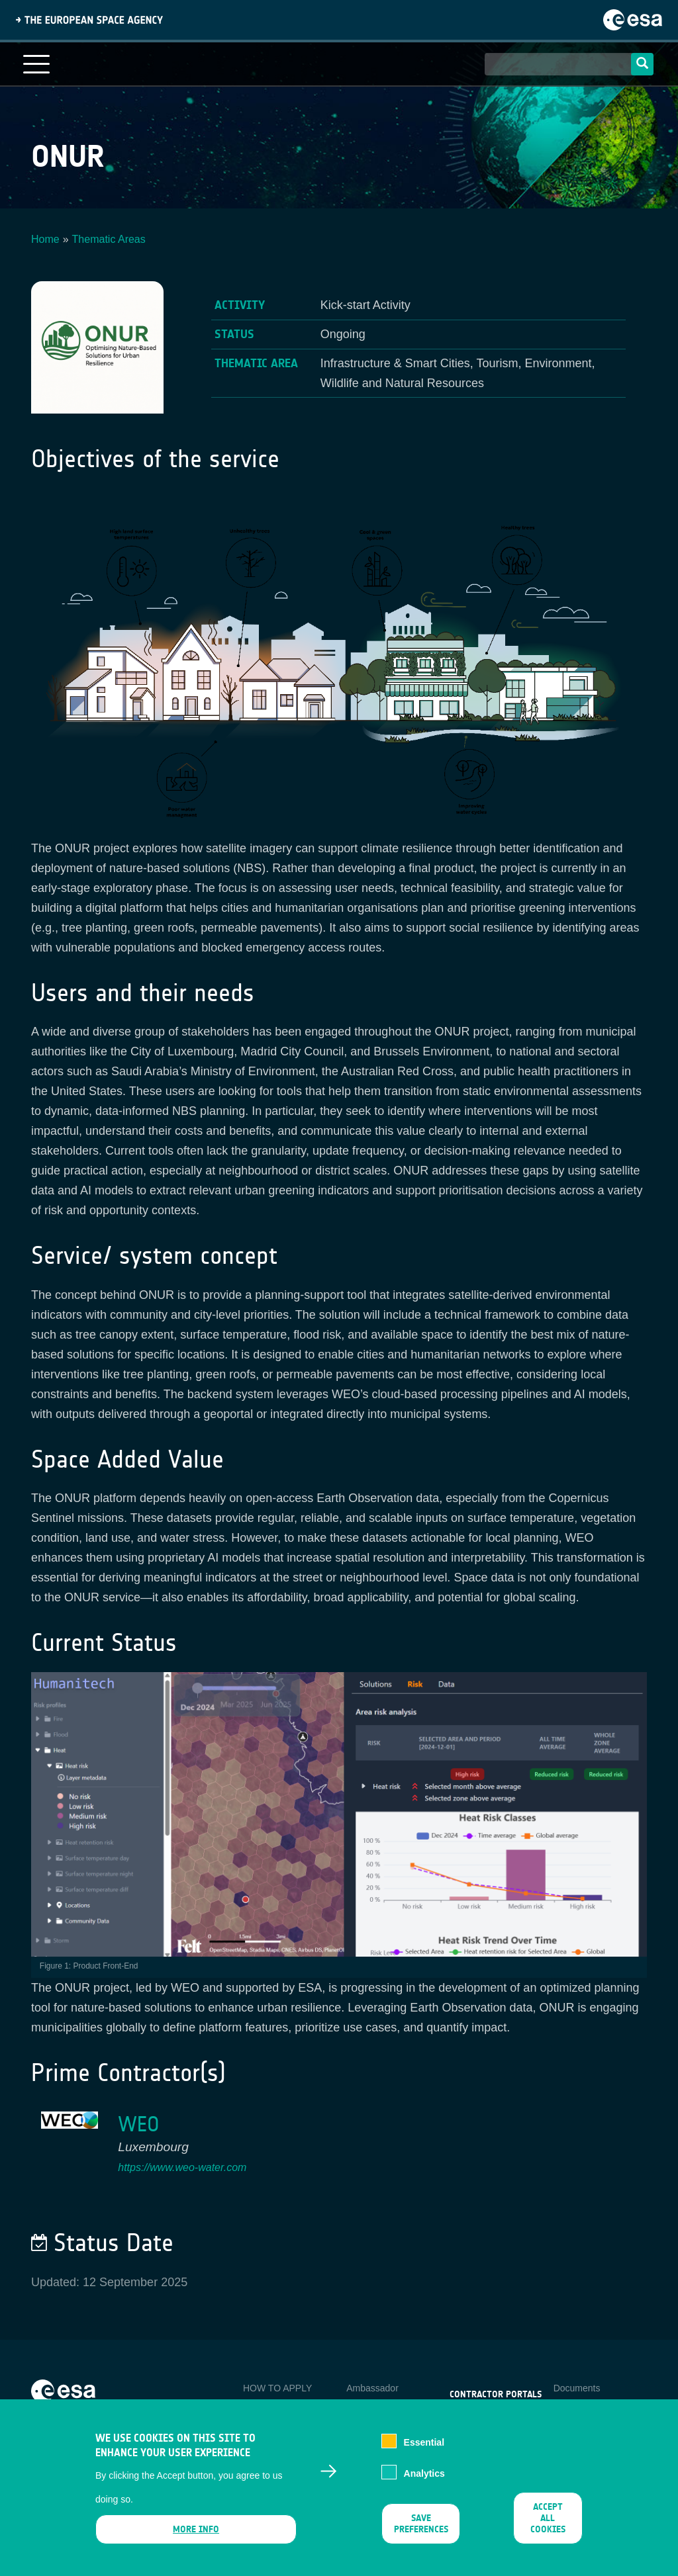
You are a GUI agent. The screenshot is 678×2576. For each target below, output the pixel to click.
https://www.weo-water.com (182, 2167)
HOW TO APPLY (277, 2388)
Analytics (424, 2484)
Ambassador (372, 2388)
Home (45, 239)
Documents (577, 2388)
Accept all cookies (547, 2529)
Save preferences (421, 2535)
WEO (139, 2124)
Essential (424, 2453)
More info (196, 2540)
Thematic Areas (109, 239)
